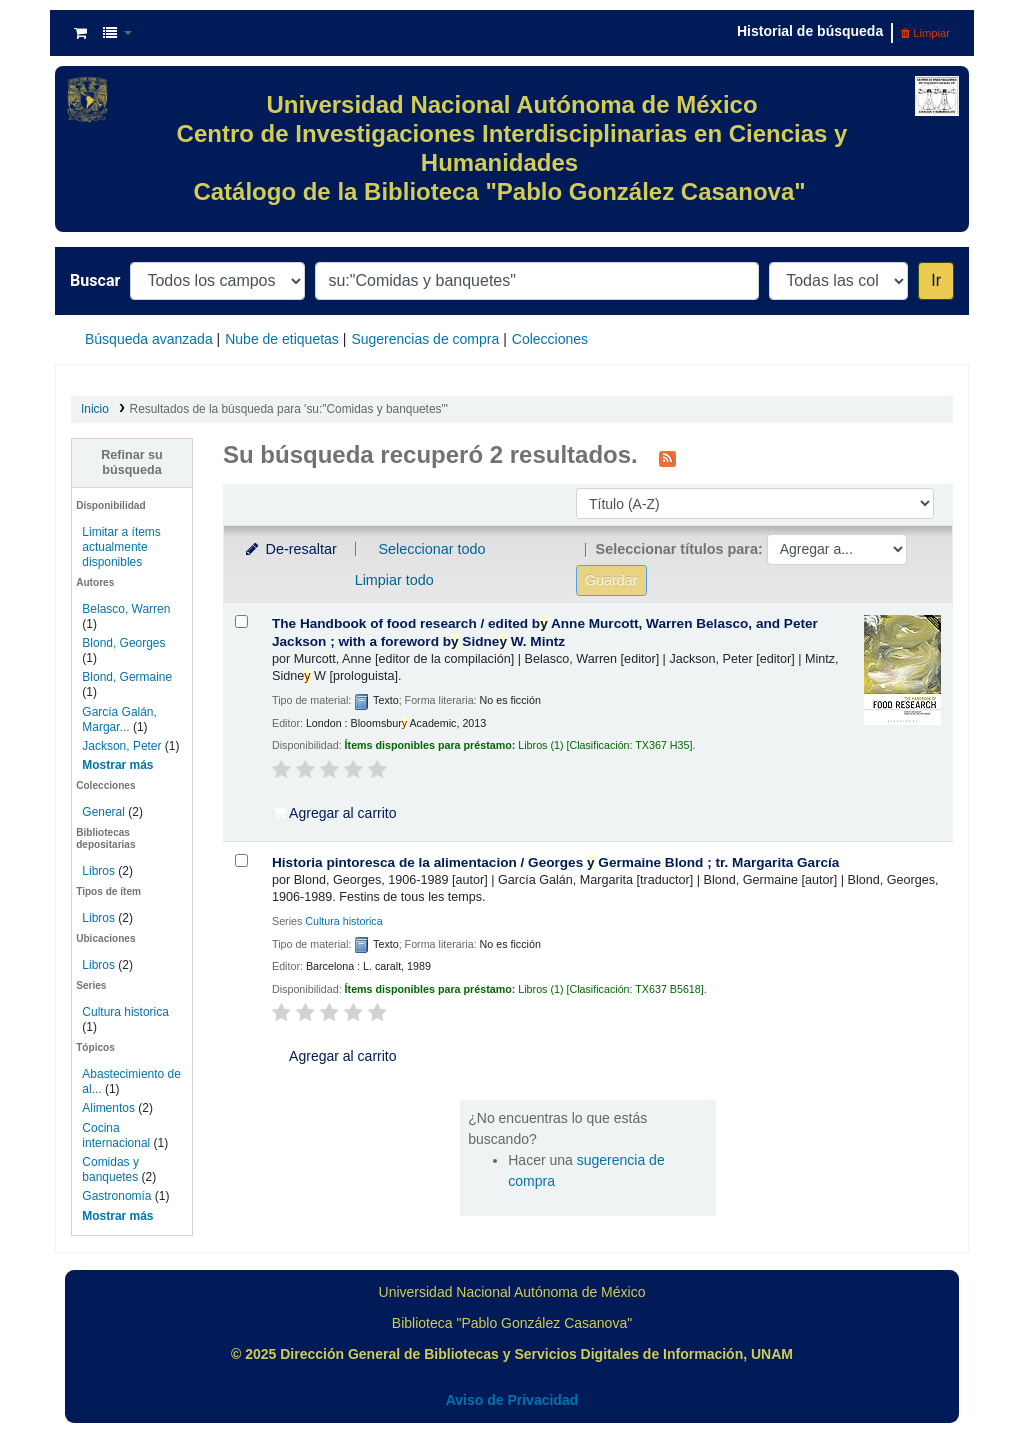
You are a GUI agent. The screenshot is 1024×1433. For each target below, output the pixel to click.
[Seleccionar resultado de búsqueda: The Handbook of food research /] (241, 621)
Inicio (95, 409)
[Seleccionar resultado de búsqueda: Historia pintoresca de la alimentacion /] (241, 860)
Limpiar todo (394, 580)
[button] (80, 33)
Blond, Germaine (127, 677)
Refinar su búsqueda (132, 462)
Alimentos (108, 1108)
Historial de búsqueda (810, 31)
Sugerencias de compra (425, 339)
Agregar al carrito (335, 813)
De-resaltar (290, 549)
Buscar (95, 280)
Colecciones (550, 339)
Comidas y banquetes (110, 1169)
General (105, 812)
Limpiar (925, 33)
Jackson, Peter (121, 746)
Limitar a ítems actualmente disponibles (121, 547)
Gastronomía (116, 1196)
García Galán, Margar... (119, 719)
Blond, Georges (123, 643)
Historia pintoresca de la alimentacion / (555, 862)
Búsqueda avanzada (149, 339)
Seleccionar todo (431, 549)
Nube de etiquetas (282, 339)
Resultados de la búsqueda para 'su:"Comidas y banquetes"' (289, 409)
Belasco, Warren (126, 609)
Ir (936, 280)
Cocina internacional (116, 1135)
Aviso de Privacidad (512, 1400)
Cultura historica (125, 1012)
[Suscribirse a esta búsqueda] (667, 457)
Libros (98, 871)
